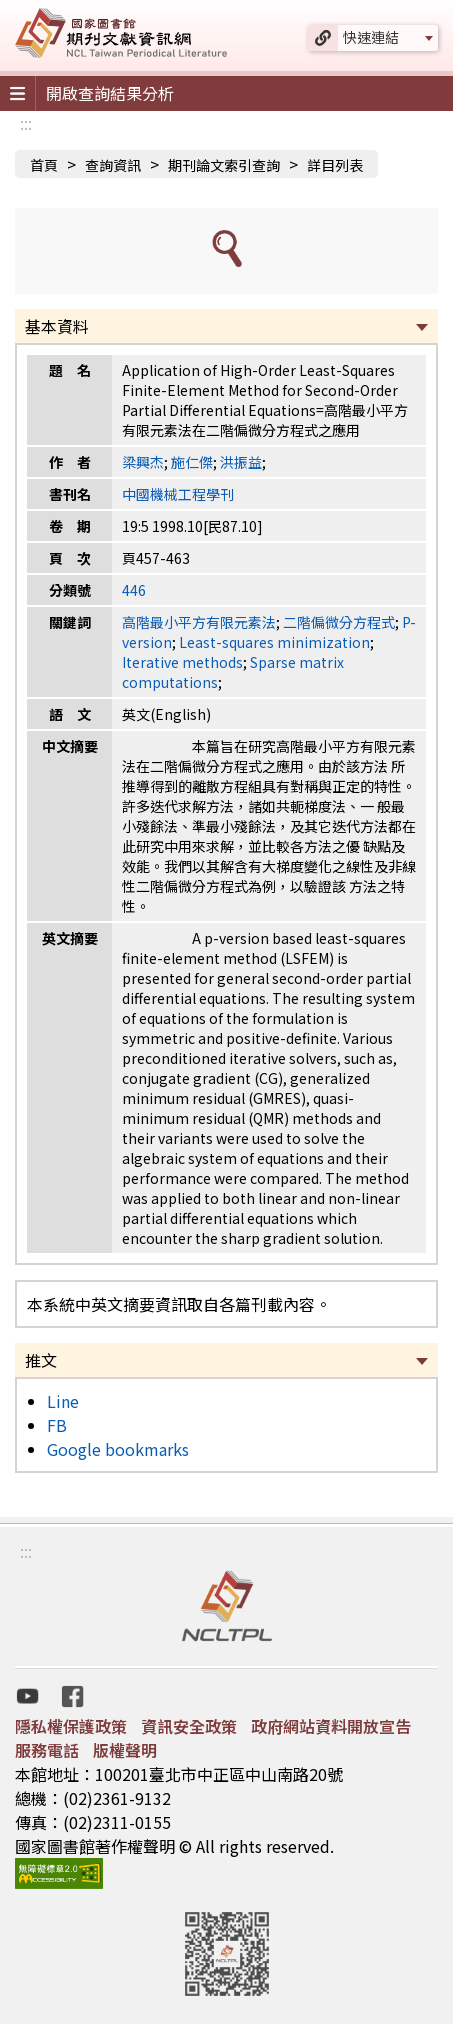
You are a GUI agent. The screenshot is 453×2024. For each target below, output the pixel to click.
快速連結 (371, 37)
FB (57, 1425)
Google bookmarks (118, 1449)
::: (26, 123)
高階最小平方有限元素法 (199, 622)
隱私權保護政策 (71, 1726)
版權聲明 (125, 1750)
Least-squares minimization (274, 642)
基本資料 (57, 326)
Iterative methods (182, 662)
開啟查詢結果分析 (110, 93)
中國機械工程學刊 (178, 494)
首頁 (44, 165)
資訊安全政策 (189, 1726)
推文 (41, 1360)
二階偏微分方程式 (339, 622)
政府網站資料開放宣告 (331, 1726)
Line (63, 1401)
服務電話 (47, 1750)
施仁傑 (192, 462)
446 (134, 590)
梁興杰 (143, 462)
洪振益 (241, 462)
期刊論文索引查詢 (224, 165)
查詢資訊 (113, 165)
